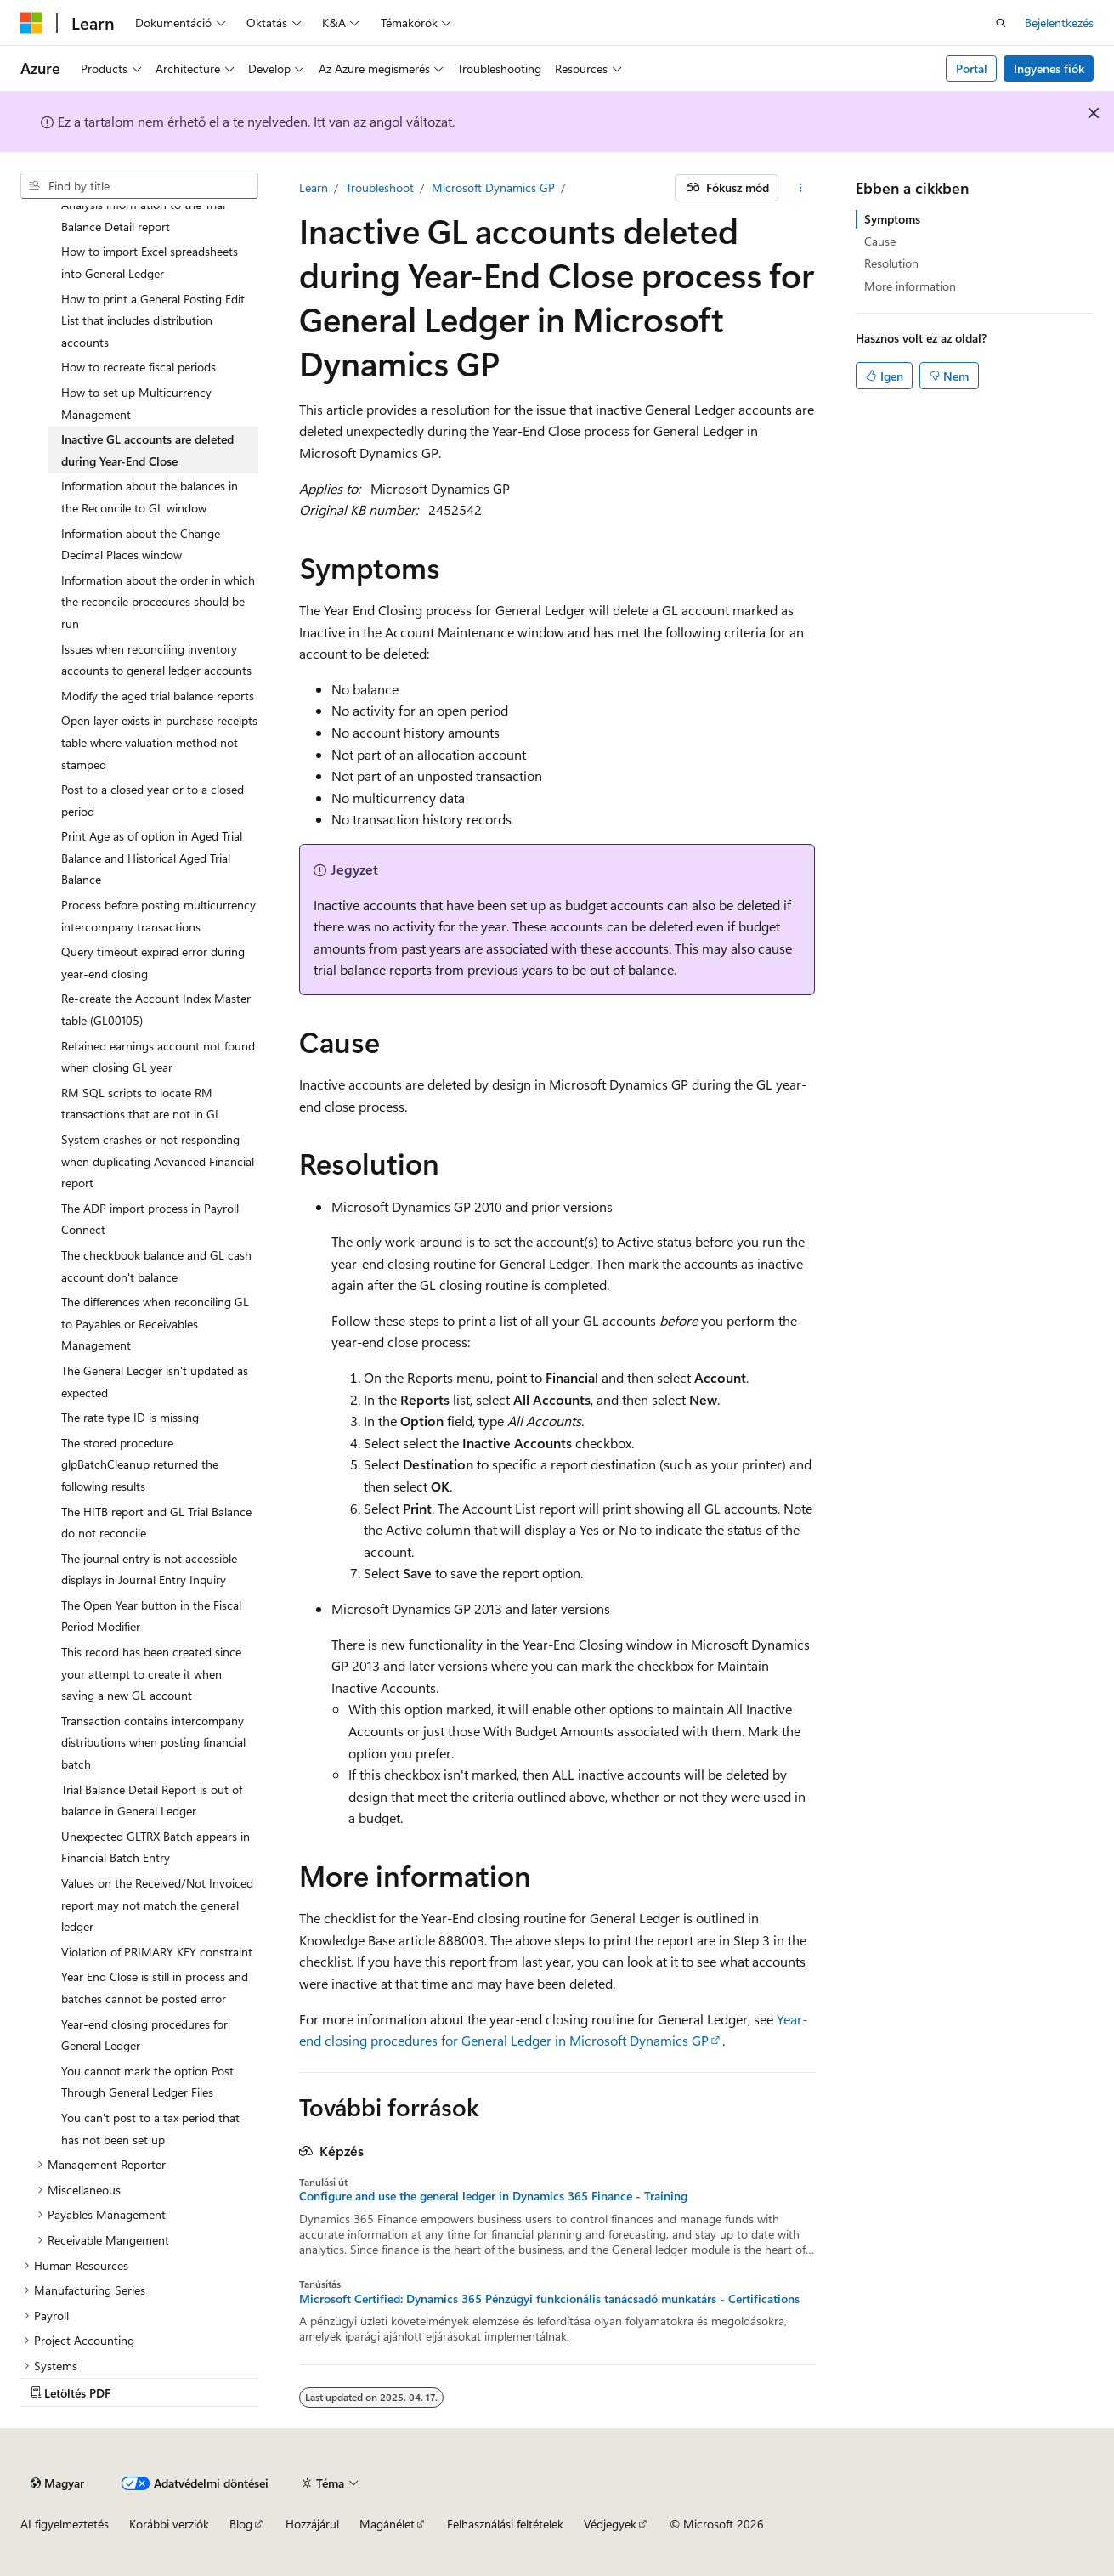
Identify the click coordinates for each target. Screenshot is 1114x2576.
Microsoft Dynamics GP (493, 187)
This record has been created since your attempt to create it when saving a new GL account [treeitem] (151, 1673)
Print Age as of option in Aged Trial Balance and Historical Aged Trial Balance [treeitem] (151, 857)
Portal (971, 68)
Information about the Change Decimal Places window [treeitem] (140, 544)
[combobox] (139, 186)
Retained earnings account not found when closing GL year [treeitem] (158, 1057)
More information (910, 286)
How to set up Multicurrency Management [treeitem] (136, 403)
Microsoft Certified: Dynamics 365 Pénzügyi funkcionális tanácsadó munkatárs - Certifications (549, 2299)
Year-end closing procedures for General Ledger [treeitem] (144, 2035)
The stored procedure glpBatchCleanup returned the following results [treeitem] (139, 1464)
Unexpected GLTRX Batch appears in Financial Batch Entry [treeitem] (155, 1847)
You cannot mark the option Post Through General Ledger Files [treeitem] (147, 2082)
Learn (313, 187)
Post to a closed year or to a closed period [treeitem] (152, 800)
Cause (880, 241)
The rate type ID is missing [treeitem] (130, 1417)
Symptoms (892, 219)
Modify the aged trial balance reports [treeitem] (157, 696)
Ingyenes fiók (1049, 68)
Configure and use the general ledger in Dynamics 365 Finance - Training (493, 2196)
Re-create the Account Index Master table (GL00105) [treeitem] (156, 1009)
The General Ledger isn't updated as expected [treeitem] (154, 1381)
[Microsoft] (31, 23)
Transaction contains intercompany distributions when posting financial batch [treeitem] (153, 1742)
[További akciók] (800, 187)
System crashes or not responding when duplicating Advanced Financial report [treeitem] (157, 1161)
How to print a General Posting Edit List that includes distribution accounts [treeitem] (153, 320)
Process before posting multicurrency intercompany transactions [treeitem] (158, 916)
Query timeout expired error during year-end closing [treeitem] (153, 962)
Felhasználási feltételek (505, 2524)
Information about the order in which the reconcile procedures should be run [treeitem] (158, 601)
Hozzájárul (312, 2524)
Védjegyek (610, 2524)
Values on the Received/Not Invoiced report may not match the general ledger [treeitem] (157, 1904)
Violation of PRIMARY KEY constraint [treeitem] (156, 1952)
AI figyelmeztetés (64, 2524)
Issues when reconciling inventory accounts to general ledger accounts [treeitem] (156, 660)
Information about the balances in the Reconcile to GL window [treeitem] (149, 497)
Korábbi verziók (169, 2524)
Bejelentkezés (1059, 22)
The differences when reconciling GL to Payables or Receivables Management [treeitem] (155, 1323)
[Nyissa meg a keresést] (1001, 23)
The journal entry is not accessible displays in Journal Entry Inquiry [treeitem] (149, 1569)
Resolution (891, 263)
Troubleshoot (380, 187)
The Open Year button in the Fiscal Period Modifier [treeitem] (151, 1616)
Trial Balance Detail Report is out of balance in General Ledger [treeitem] (151, 1800)
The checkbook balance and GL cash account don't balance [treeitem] (156, 1266)
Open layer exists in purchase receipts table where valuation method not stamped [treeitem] (159, 742)
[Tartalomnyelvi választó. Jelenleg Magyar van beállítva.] (57, 2483)
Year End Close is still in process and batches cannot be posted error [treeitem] (154, 1987)
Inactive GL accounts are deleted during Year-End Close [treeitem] (147, 450)
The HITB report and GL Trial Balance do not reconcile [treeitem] (156, 1522)
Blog (240, 2524)
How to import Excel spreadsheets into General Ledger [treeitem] (149, 262)
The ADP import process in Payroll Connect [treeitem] (150, 1219)
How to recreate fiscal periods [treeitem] (138, 367)
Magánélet (387, 2524)
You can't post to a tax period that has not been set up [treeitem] (150, 2128)
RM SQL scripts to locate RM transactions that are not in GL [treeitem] (141, 1103)
